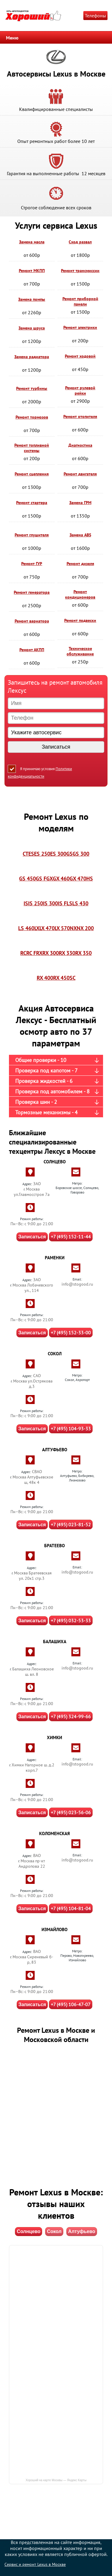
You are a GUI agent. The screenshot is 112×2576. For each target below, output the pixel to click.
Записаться (32, 1236)
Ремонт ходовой (80, 356)
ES (31, 853)
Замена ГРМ (80, 502)
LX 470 (47, 928)
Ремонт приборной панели (80, 301)
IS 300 (50, 903)
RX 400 (45, 977)
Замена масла (32, 242)
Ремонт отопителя (80, 416)
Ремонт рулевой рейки (80, 390)
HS (89, 878)
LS (69, 903)
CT (25, 853)
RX (39, 953)
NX (73, 928)
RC (23, 953)
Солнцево (28, 2231)
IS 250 (35, 903)
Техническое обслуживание (80, 651)
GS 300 (81, 853)
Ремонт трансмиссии (80, 270)
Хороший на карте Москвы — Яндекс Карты (56, 2480)
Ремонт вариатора (32, 621)
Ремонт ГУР (31, 563)
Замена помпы (31, 299)
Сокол (54, 2231)
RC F (31, 953)
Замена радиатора (31, 356)
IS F (62, 903)
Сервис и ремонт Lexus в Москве (35, 2564)
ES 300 (58, 853)
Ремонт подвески (80, 620)
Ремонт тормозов (32, 417)
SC (73, 977)
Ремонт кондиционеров (80, 594)
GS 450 (27, 878)
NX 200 (85, 928)
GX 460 (61, 878)
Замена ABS (80, 535)
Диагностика (80, 445)
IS (26, 903)
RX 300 (50, 953)
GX (49, 878)
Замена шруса (32, 328)
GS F (41, 878)
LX (36, 928)
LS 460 (26, 928)
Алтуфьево (81, 2231)
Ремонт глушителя (32, 535)
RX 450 (61, 977)
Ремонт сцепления (32, 474)
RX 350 (83, 953)
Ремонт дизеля (80, 563)
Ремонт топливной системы (31, 447)
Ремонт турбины (31, 388)
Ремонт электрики (80, 327)
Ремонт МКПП (32, 270)
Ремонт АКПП (31, 649)
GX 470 (78, 878)
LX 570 (62, 928)
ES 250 (42, 853)
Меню (12, 38)
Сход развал (80, 242)
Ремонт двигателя (80, 474)
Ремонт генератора (32, 592)
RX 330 (67, 953)
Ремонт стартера (31, 502)
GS (69, 853)
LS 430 (80, 903)
